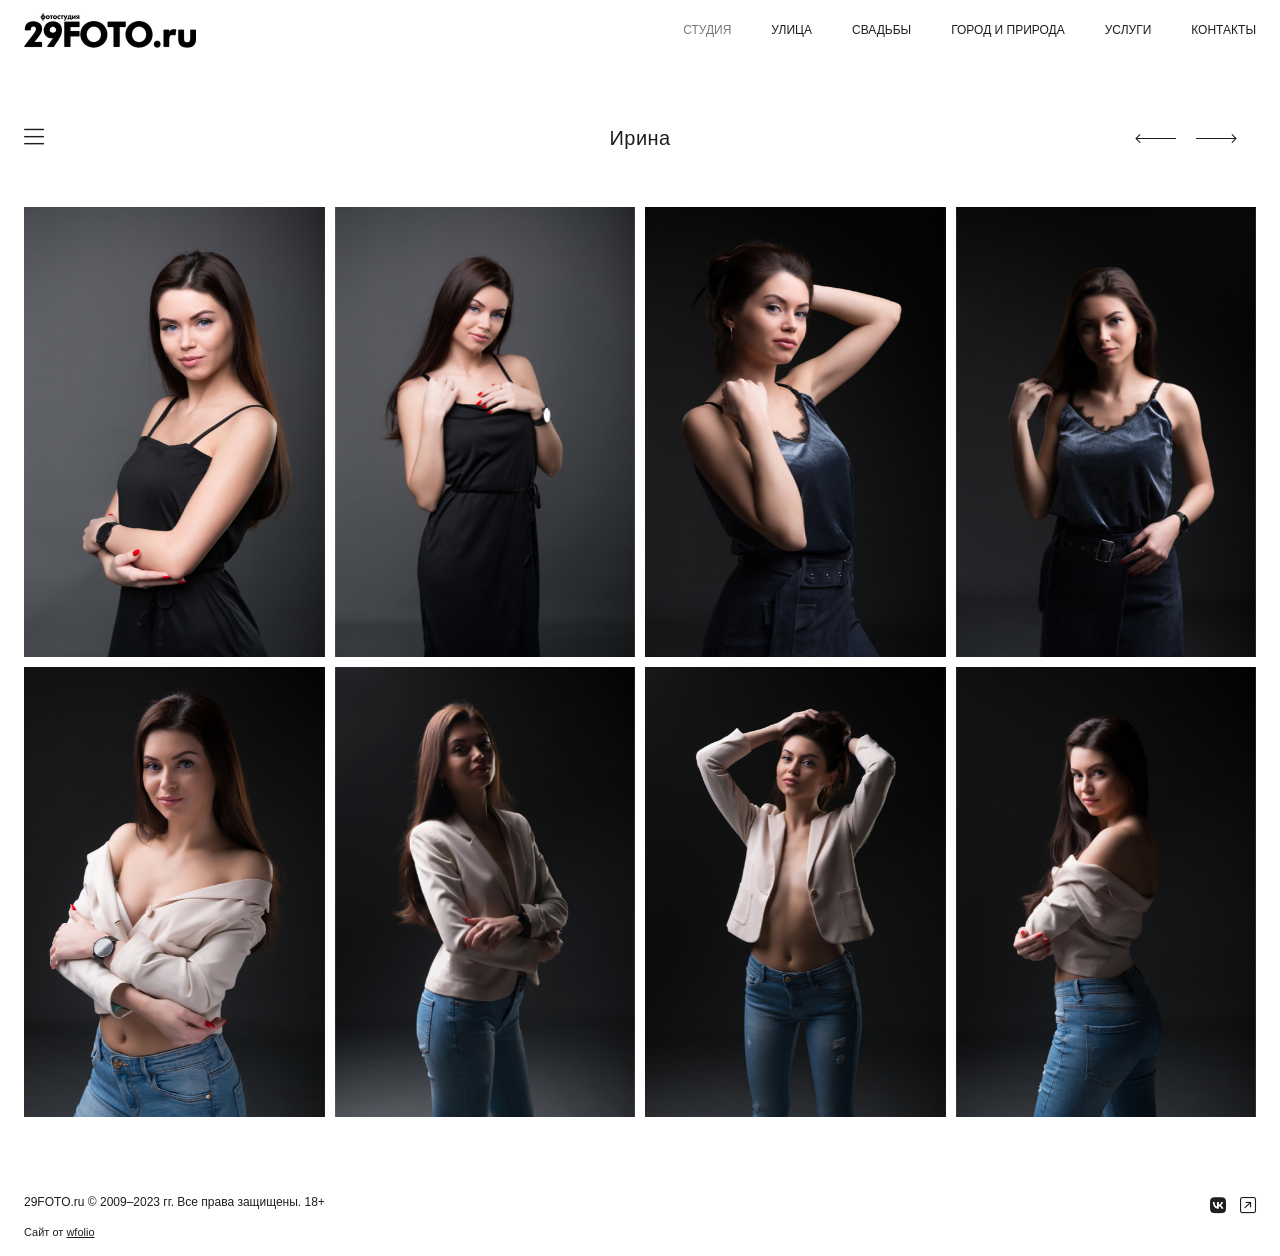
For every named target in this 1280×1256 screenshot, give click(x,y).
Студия (707, 30)
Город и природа (1008, 30)
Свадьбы (881, 30)
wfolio (80, 1232)
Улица (791, 30)
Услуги (1128, 30)
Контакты (1223, 30)
